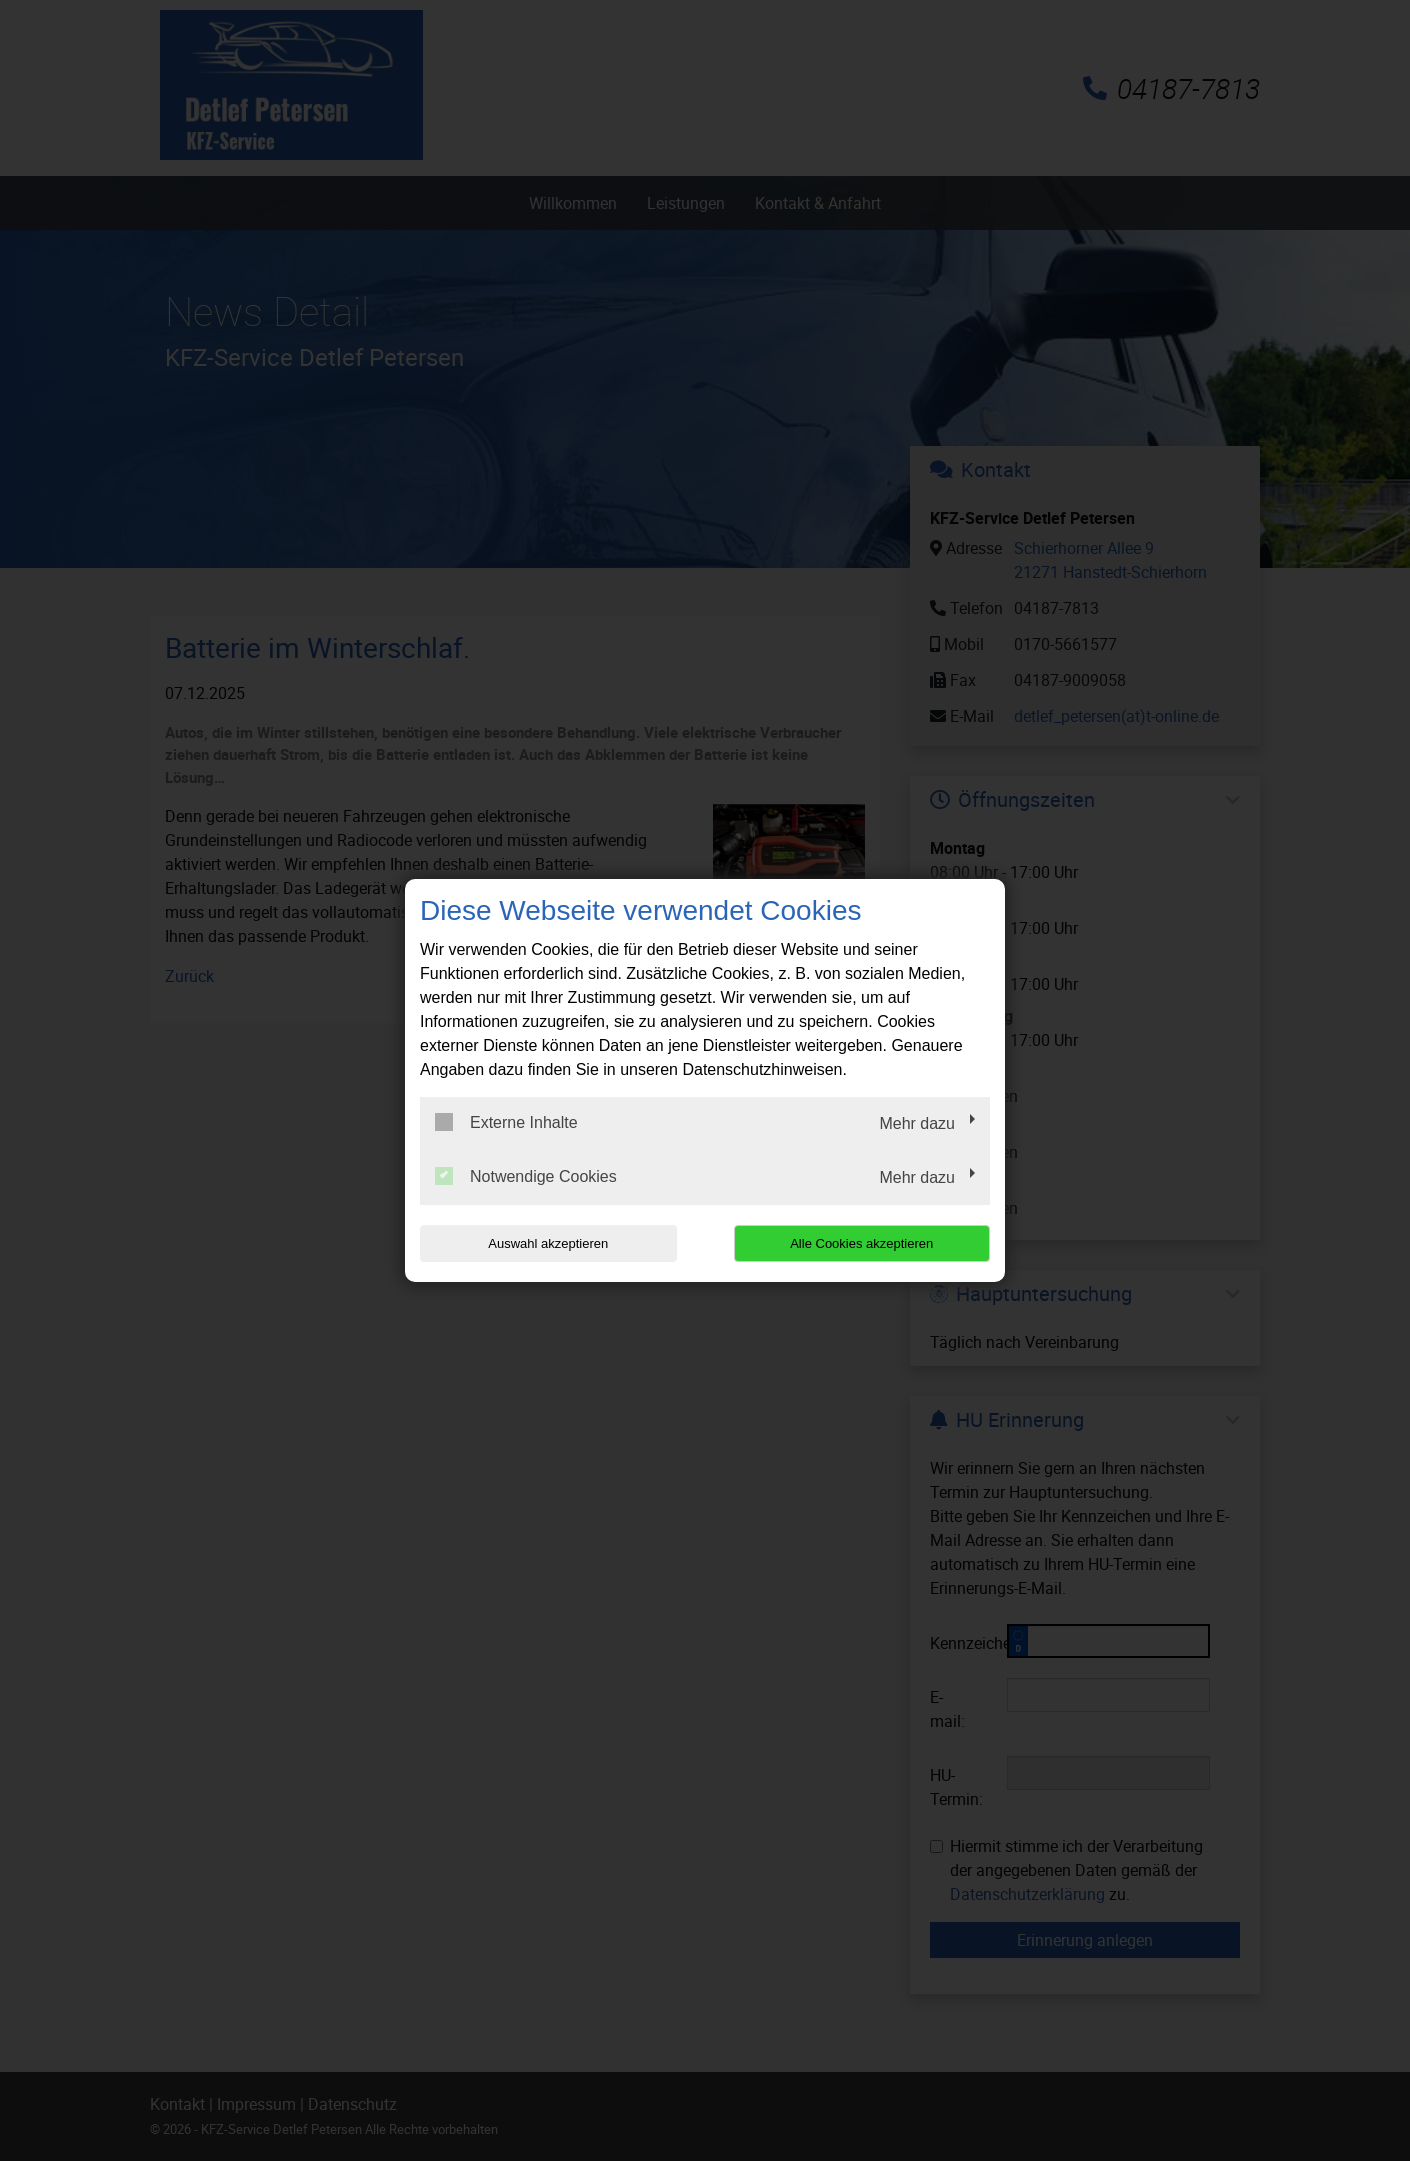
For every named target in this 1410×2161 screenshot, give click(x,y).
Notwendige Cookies (526, 1176)
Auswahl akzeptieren (548, 1243)
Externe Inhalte (506, 1122)
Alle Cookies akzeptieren (861, 1243)
